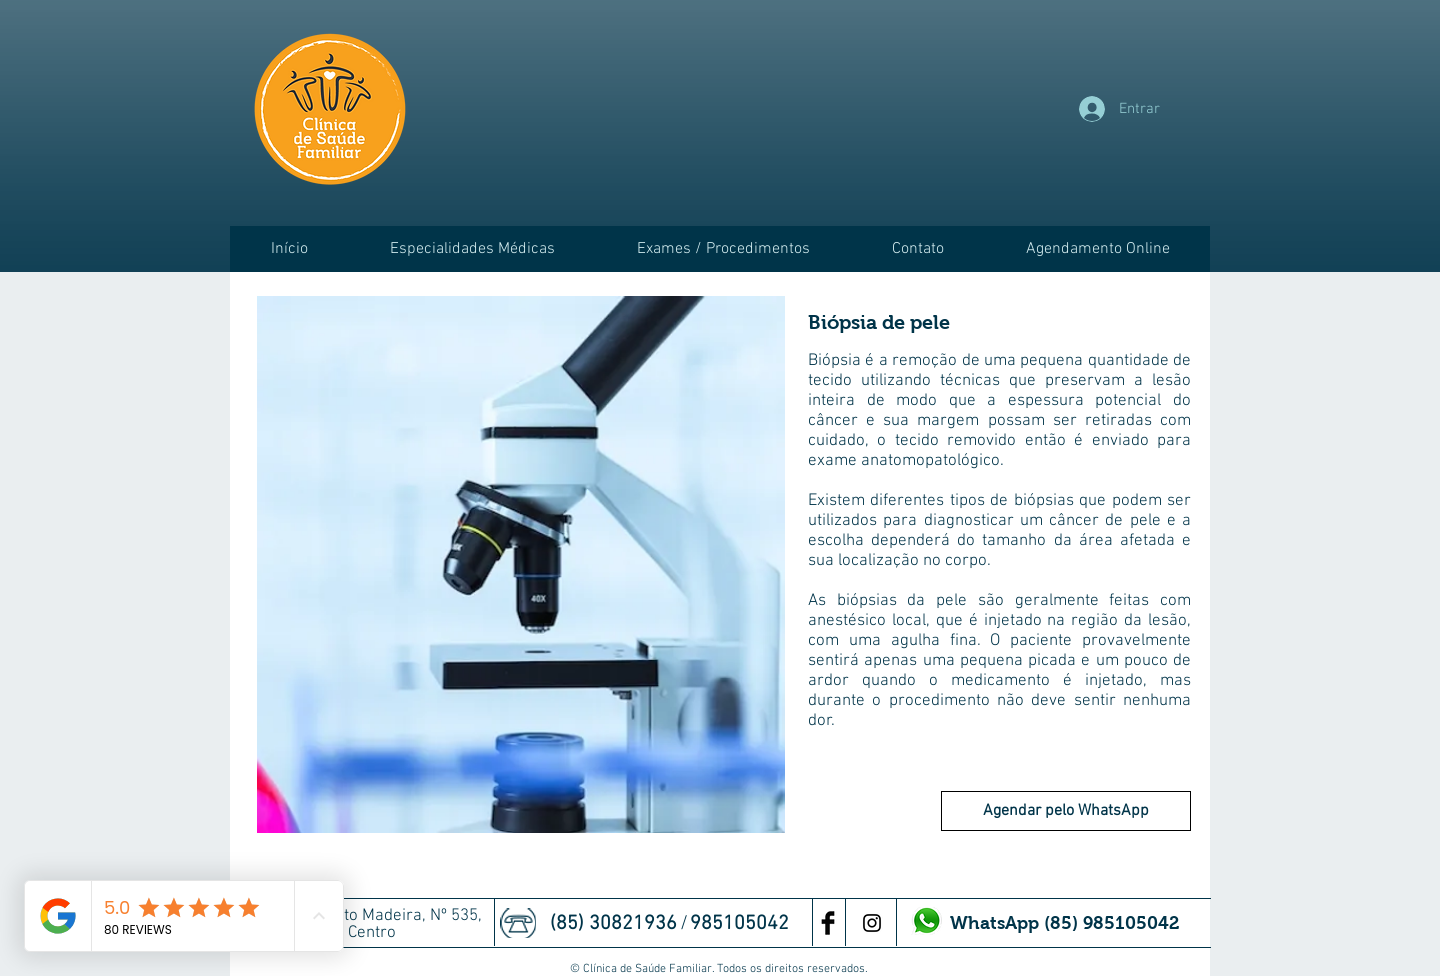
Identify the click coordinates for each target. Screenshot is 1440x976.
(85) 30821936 (616, 924)
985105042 (742, 924)
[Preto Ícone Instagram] (872, 923)
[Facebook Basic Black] (828, 923)
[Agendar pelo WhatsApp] (1066, 811)
